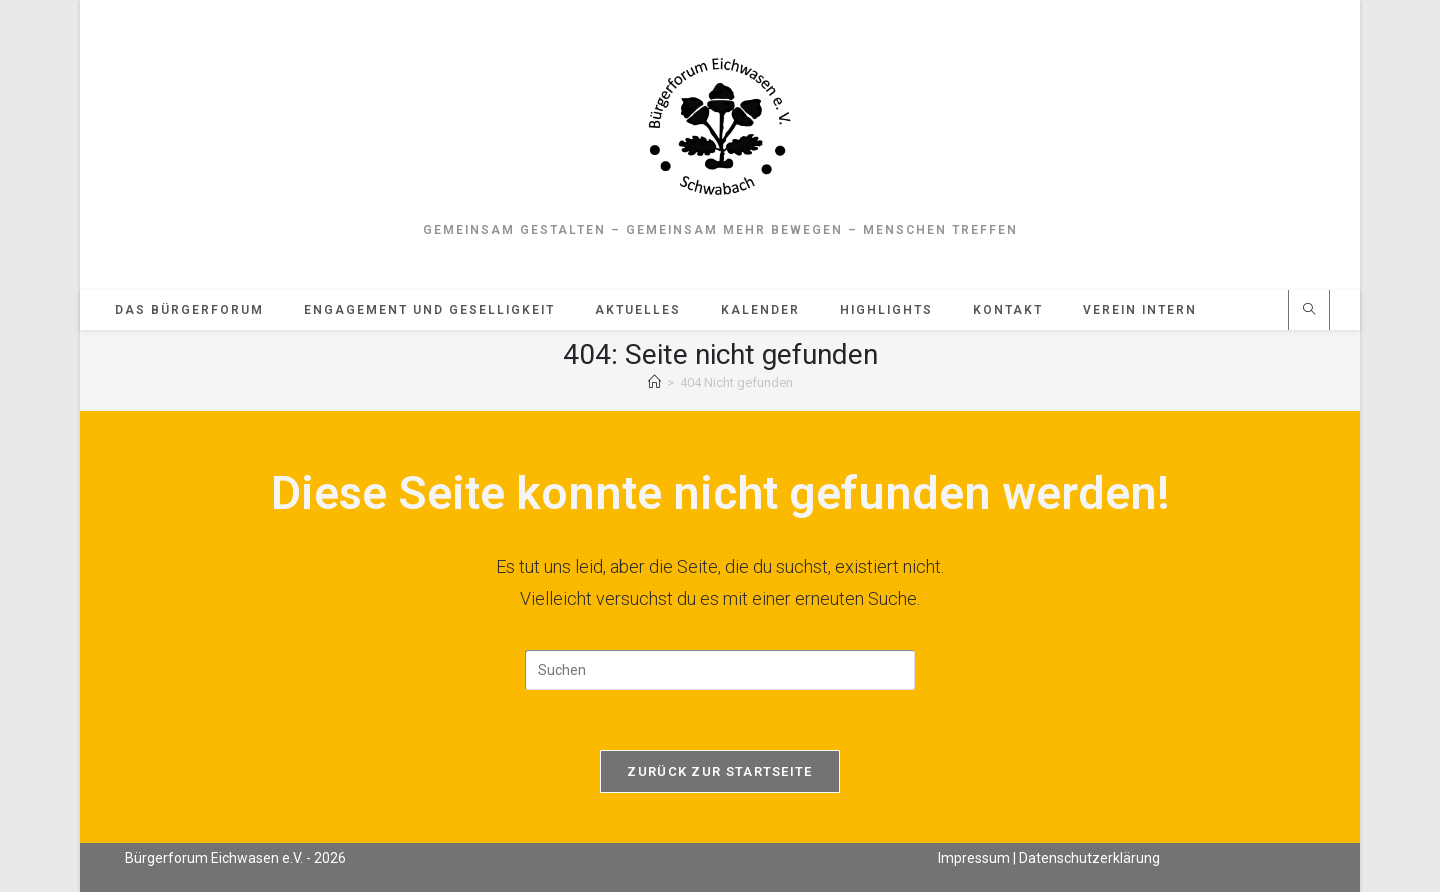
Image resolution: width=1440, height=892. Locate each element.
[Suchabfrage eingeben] (720, 670)
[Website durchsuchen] (1309, 311)
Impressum (974, 858)
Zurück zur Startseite (719, 771)
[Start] (654, 382)
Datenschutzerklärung (1089, 858)
